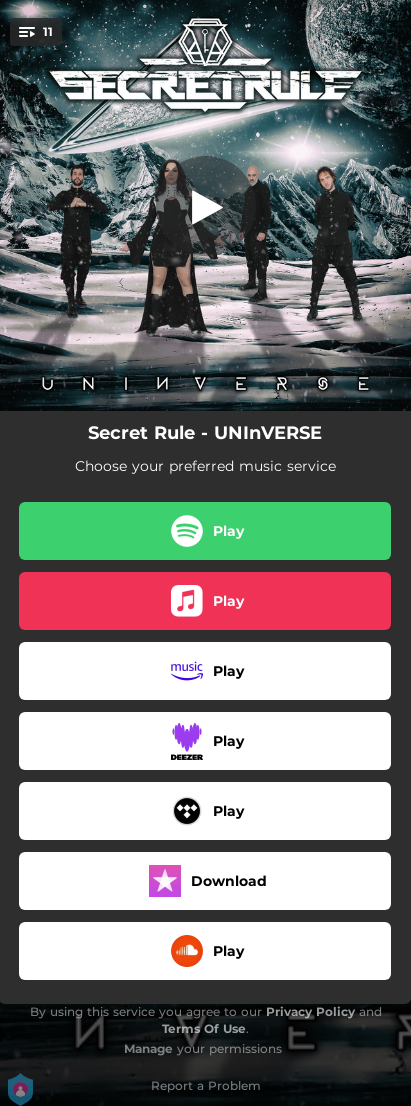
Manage (148, 1048)
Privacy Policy (310, 1011)
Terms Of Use (204, 1028)
